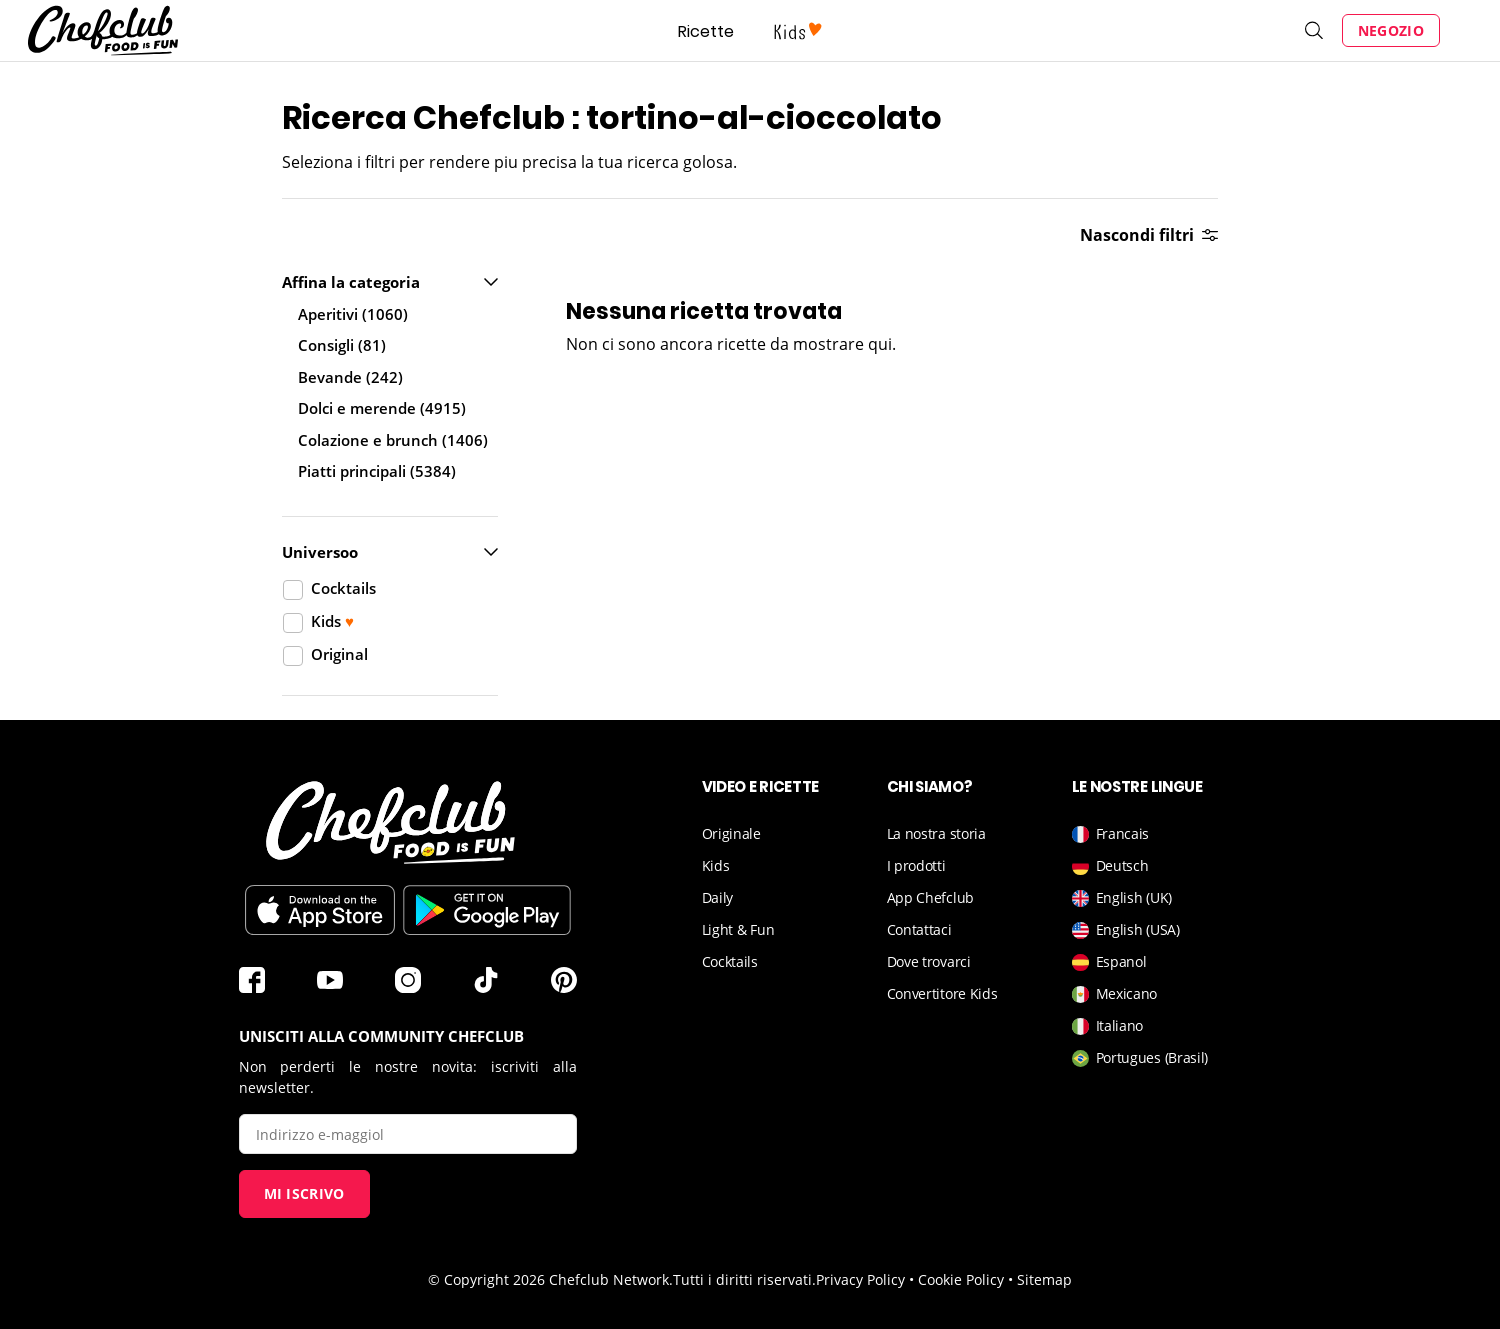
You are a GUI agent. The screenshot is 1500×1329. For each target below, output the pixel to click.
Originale (731, 833)
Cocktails (730, 961)
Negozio (1391, 30)
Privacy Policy (860, 1279)
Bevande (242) (350, 377)
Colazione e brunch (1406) (393, 440)
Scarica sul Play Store (487, 910)
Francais (1111, 833)
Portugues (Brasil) (1140, 1057)
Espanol (1109, 961)
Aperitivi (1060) (353, 314)
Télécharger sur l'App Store (320, 910)
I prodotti (916, 865)
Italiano (1108, 1025)
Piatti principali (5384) (377, 471)
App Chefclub (930, 897)
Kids (716, 865)
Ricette (706, 31)
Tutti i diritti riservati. (744, 1279)
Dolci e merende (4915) (382, 408)
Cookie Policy (961, 1279)
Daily (718, 897)
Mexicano (1115, 993)
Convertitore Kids (942, 993)
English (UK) (1122, 897)
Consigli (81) (342, 345)
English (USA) (1126, 929)
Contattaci (919, 929)
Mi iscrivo (304, 1193)
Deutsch (1110, 865)
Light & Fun (738, 929)
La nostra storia (936, 833)
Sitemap (1044, 1279)
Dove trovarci (929, 961)
